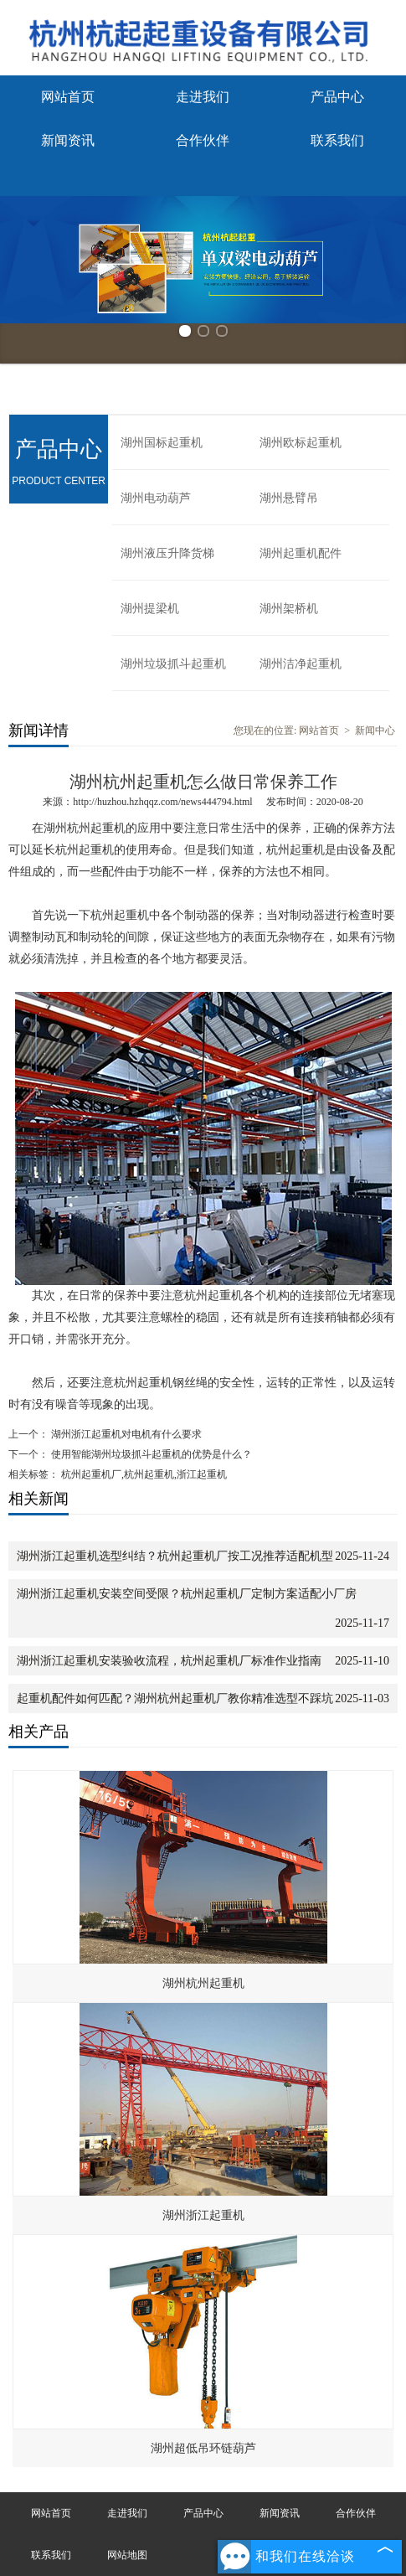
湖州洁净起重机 (301, 664)
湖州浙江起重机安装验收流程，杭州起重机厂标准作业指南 (169, 1661)
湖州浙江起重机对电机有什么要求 (125, 1434)
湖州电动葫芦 (156, 498)
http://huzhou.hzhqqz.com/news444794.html (162, 802)
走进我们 (202, 97)
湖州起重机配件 (301, 553)
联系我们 (337, 140)
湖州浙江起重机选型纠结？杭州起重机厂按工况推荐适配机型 (175, 1556)
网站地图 (127, 2555)
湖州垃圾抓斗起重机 (173, 664)
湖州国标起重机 (162, 442)
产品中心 (337, 97)
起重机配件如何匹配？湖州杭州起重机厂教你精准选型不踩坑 (175, 1698)
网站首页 (68, 97)
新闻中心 (375, 730)
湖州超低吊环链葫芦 (203, 2448)
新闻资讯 (68, 140)
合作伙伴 (202, 140)
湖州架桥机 (289, 608)
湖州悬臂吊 (289, 498)
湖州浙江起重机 (203, 2215)
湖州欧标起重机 (301, 442)
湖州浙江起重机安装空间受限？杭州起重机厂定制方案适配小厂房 (187, 1593)
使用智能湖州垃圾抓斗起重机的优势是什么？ (150, 1454)
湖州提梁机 (150, 608)
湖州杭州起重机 (203, 1983)
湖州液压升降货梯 (167, 553)
